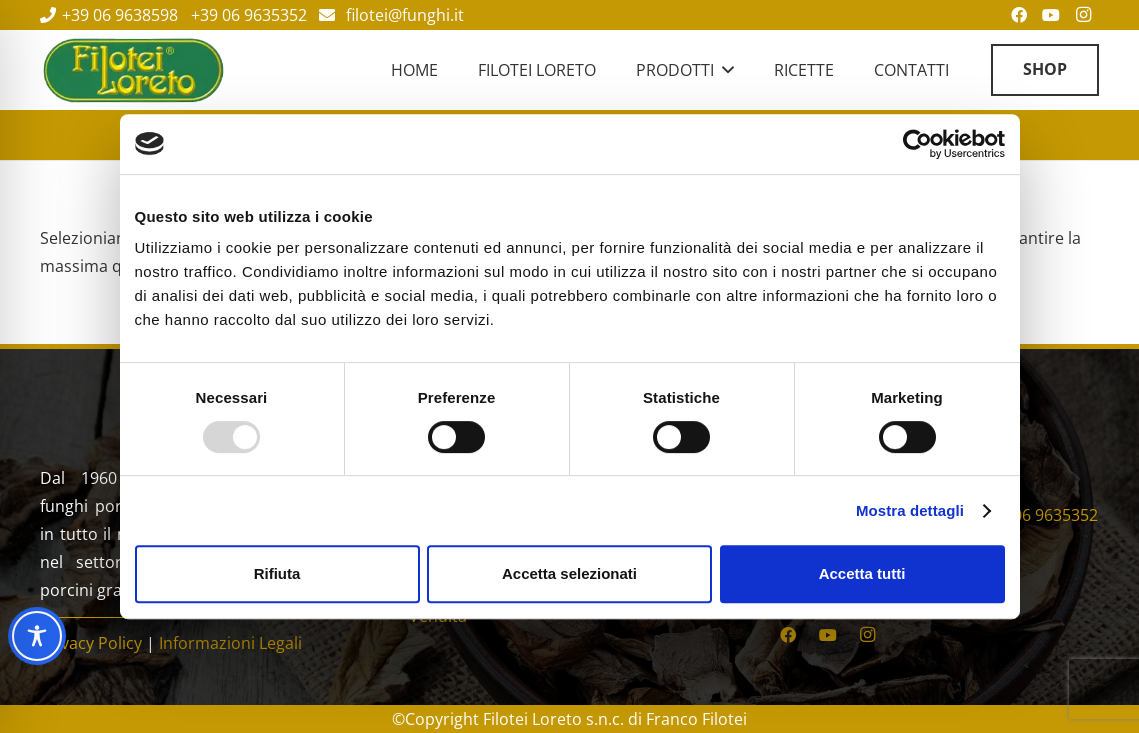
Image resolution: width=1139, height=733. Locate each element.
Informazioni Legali (230, 643)
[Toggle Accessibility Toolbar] (37, 636)
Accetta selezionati (569, 573)
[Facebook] (788, 635)
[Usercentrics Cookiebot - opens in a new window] (917, 144)
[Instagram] (868, 635)
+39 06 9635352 (1040, 515)
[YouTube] (828, 635)
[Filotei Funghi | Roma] (133, 70)
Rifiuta (277, 573)
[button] (724, 70)
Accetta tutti (862, 573)
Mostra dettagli (910, 510)
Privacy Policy (91, 643)
